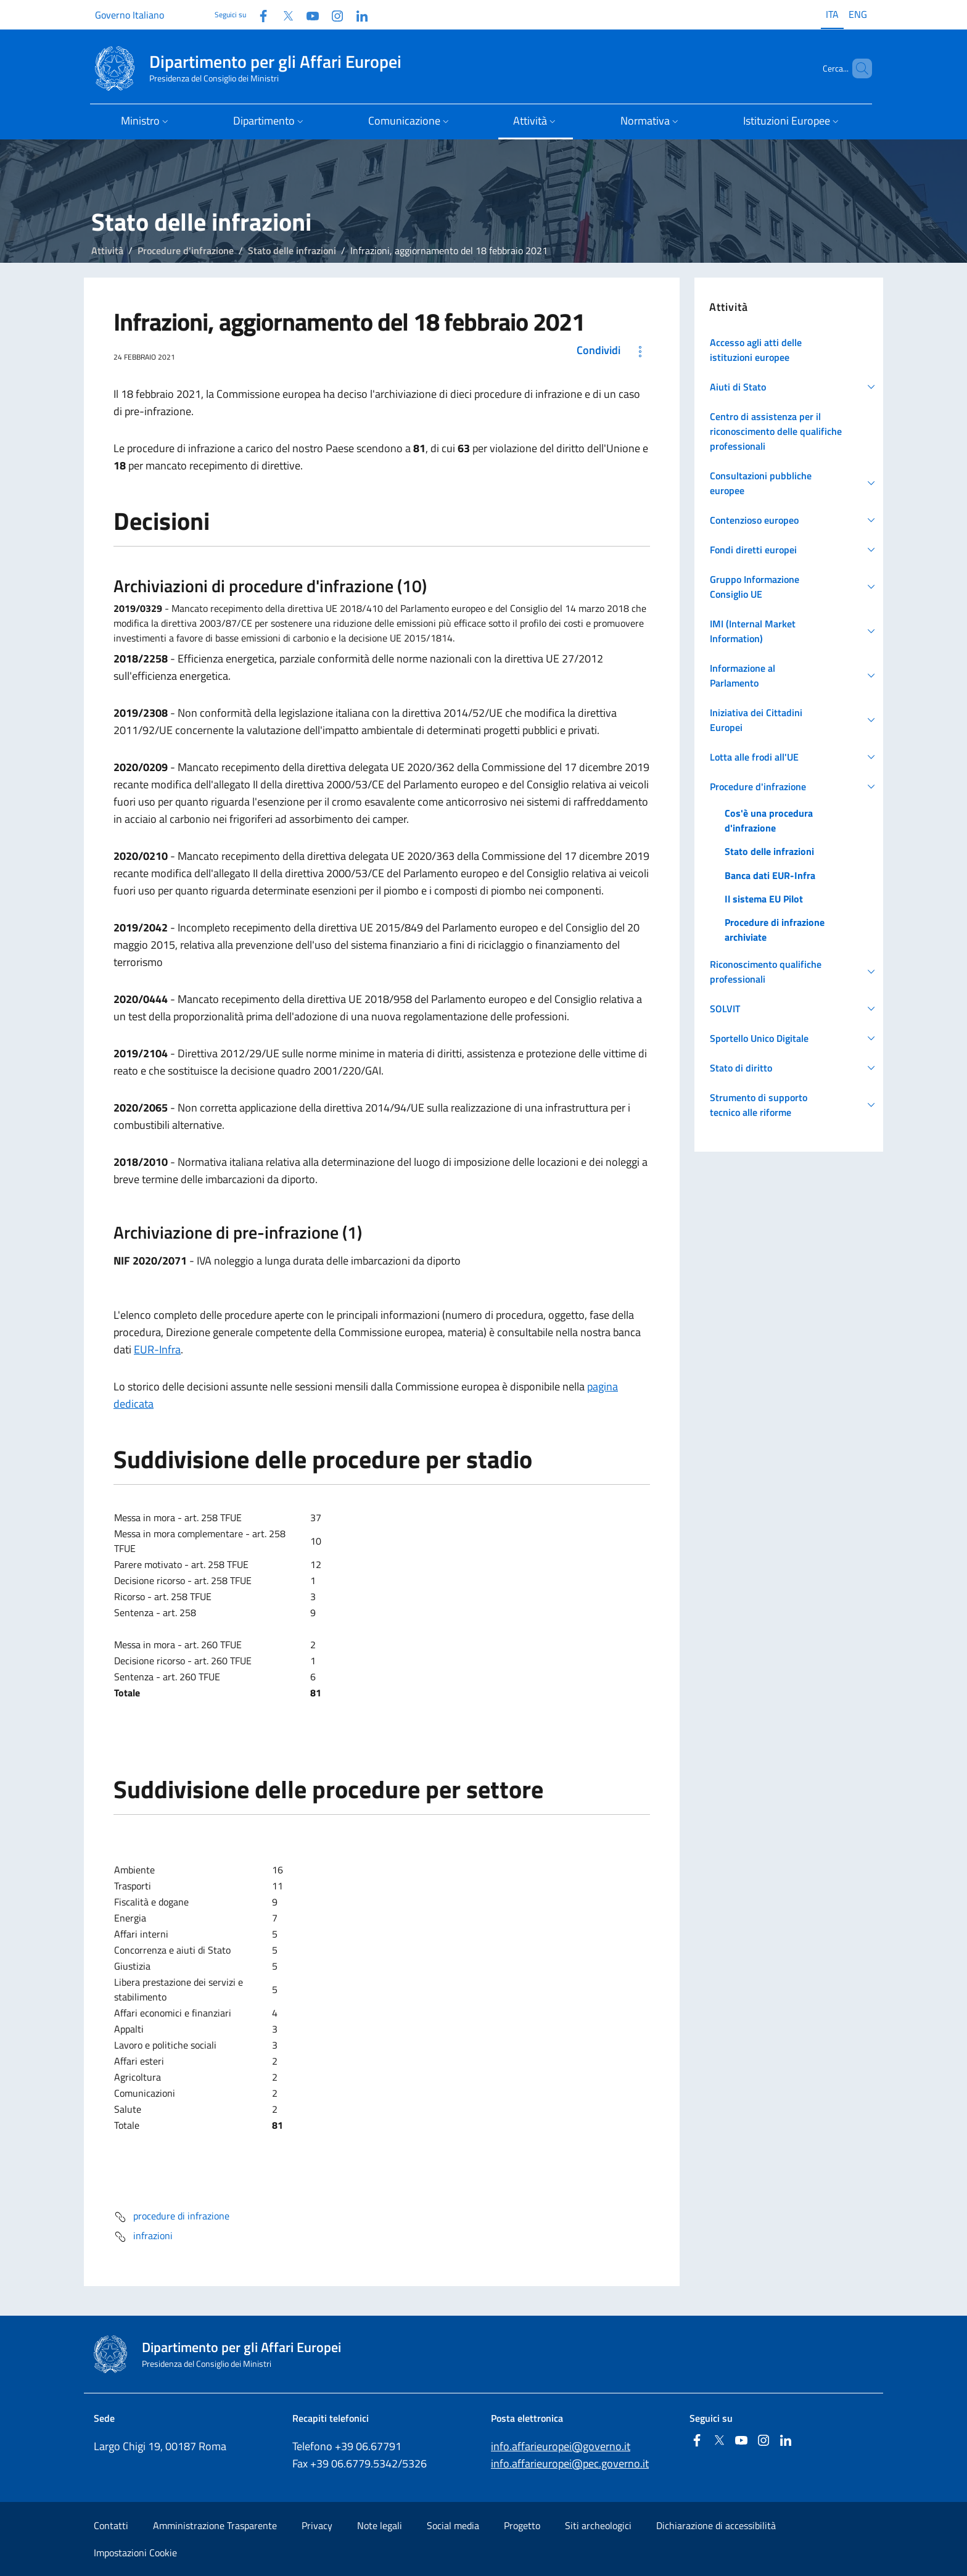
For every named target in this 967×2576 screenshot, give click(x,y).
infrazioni (143, 2237)
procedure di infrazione (171, 2217)
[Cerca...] (857, 68)
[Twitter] (283, 14)
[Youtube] (307, 14)
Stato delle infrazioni (292, 250)
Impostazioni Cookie (135, 2552)
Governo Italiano (129, 14)
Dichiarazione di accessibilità (716, 2525)
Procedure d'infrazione (186, 250)
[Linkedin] (357, 14)
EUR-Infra (157, 1349)
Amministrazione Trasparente (215, 2525)
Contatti (111, 2525)
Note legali (379, 2525)
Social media (453, 2525)
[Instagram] (332, 14)
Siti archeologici (598, 2525)
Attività (107, 250)
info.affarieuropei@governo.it (560, 2446)
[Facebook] (258, 14)
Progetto (522, 2525)
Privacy (317, 2525)
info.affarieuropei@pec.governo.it (570, 2463)
